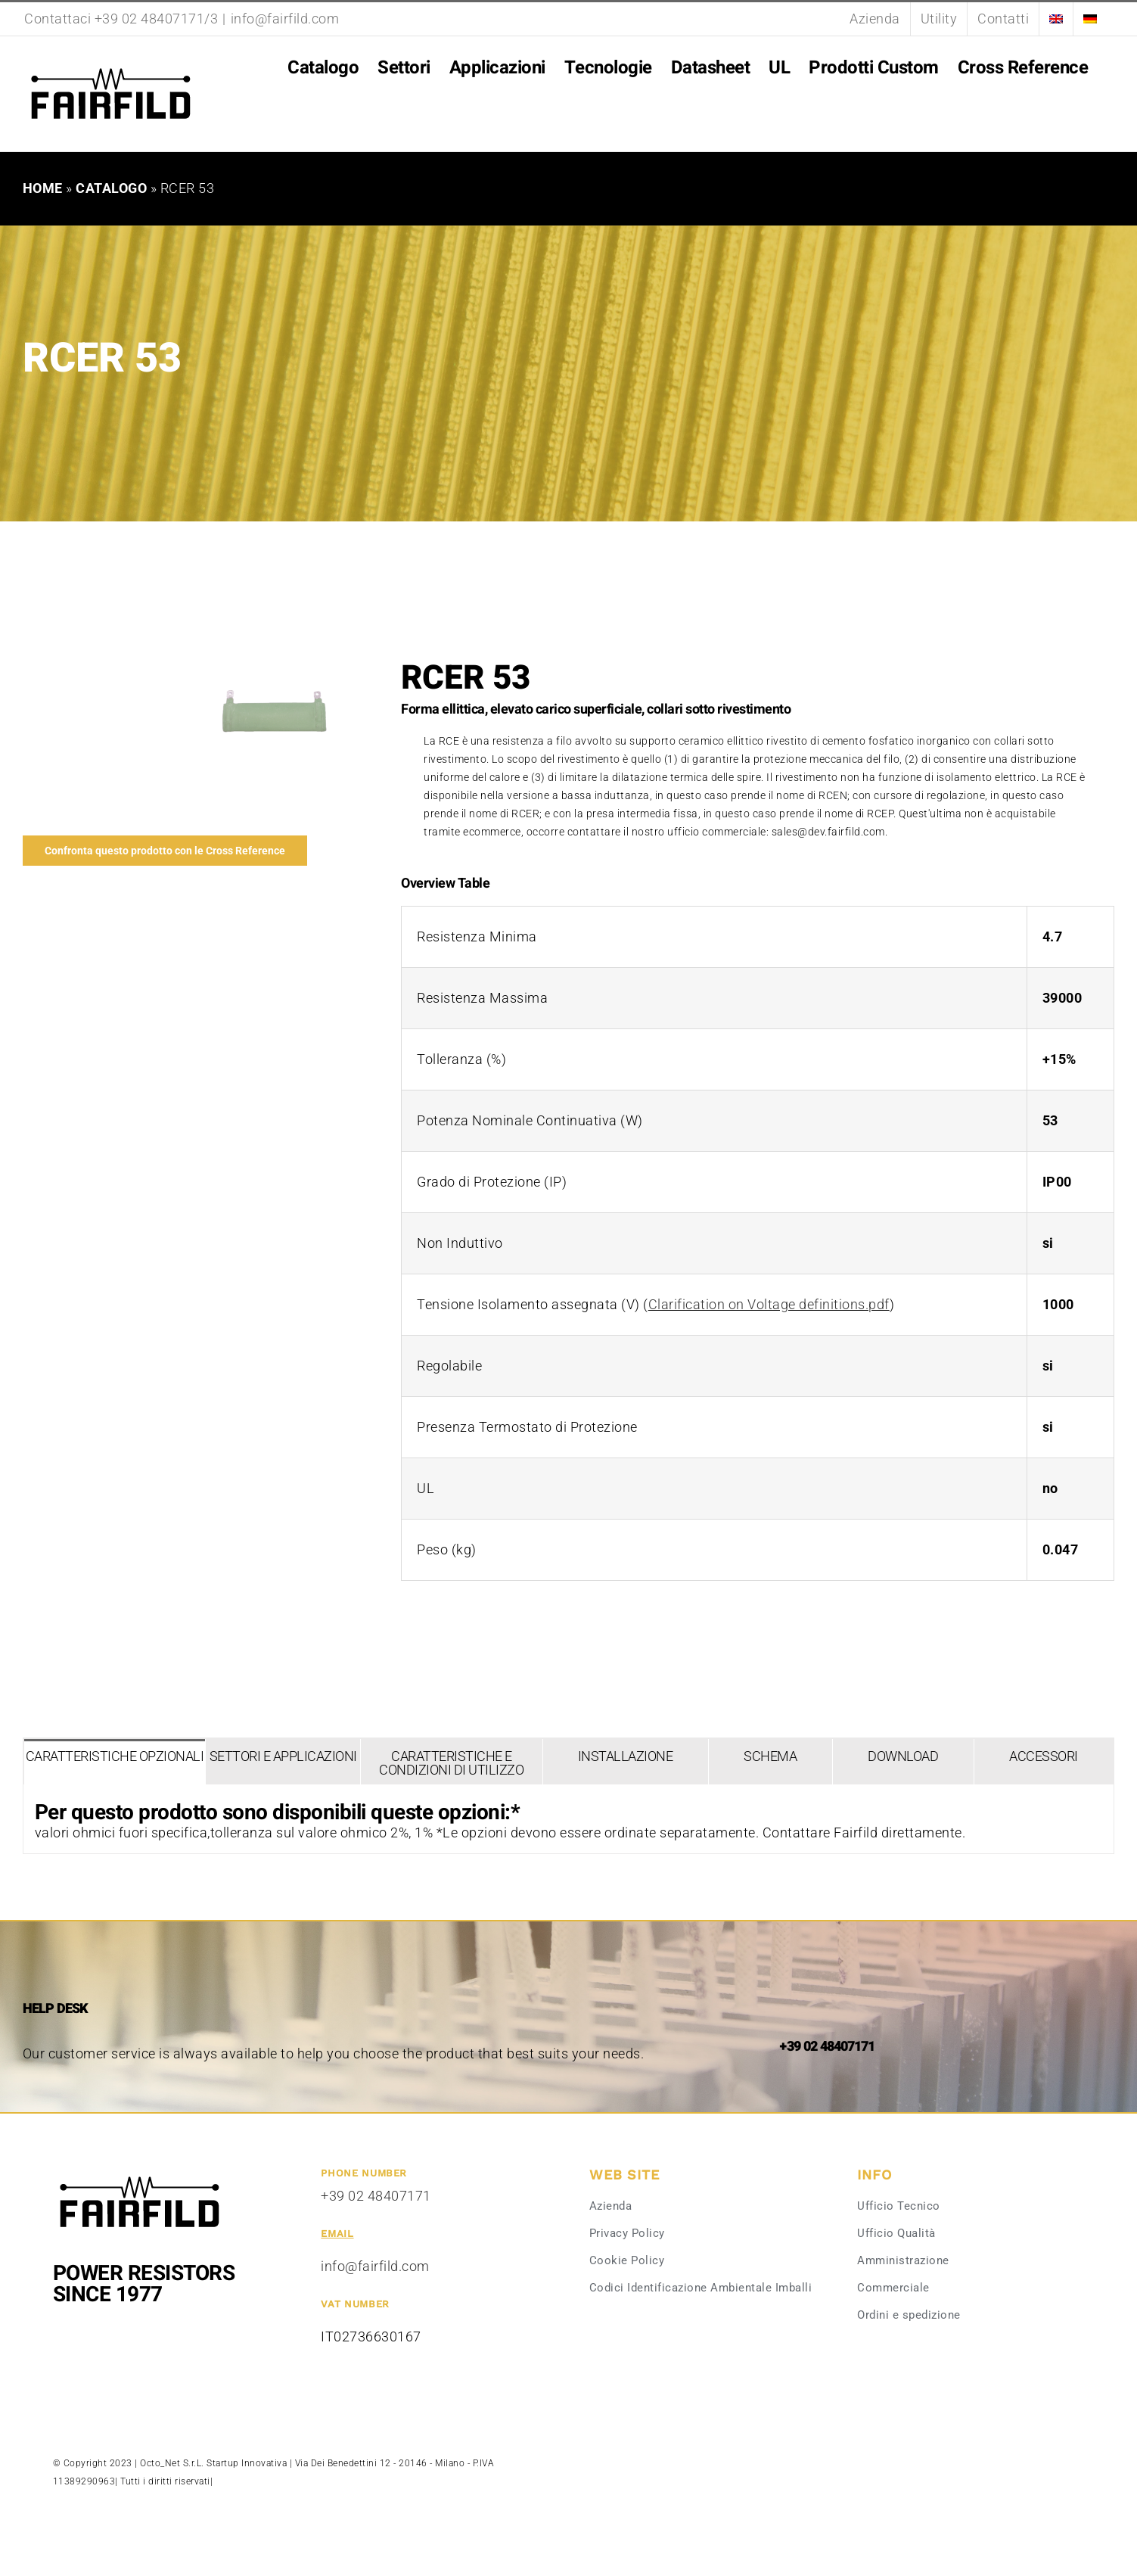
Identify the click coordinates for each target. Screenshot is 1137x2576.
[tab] (114, 1761)
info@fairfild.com (285, 18)
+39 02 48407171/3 (157, 18)
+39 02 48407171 (376, 2196)
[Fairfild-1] (139, 2174)
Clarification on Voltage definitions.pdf (769, 1304)
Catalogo (111, 188)
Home (43, 188)
